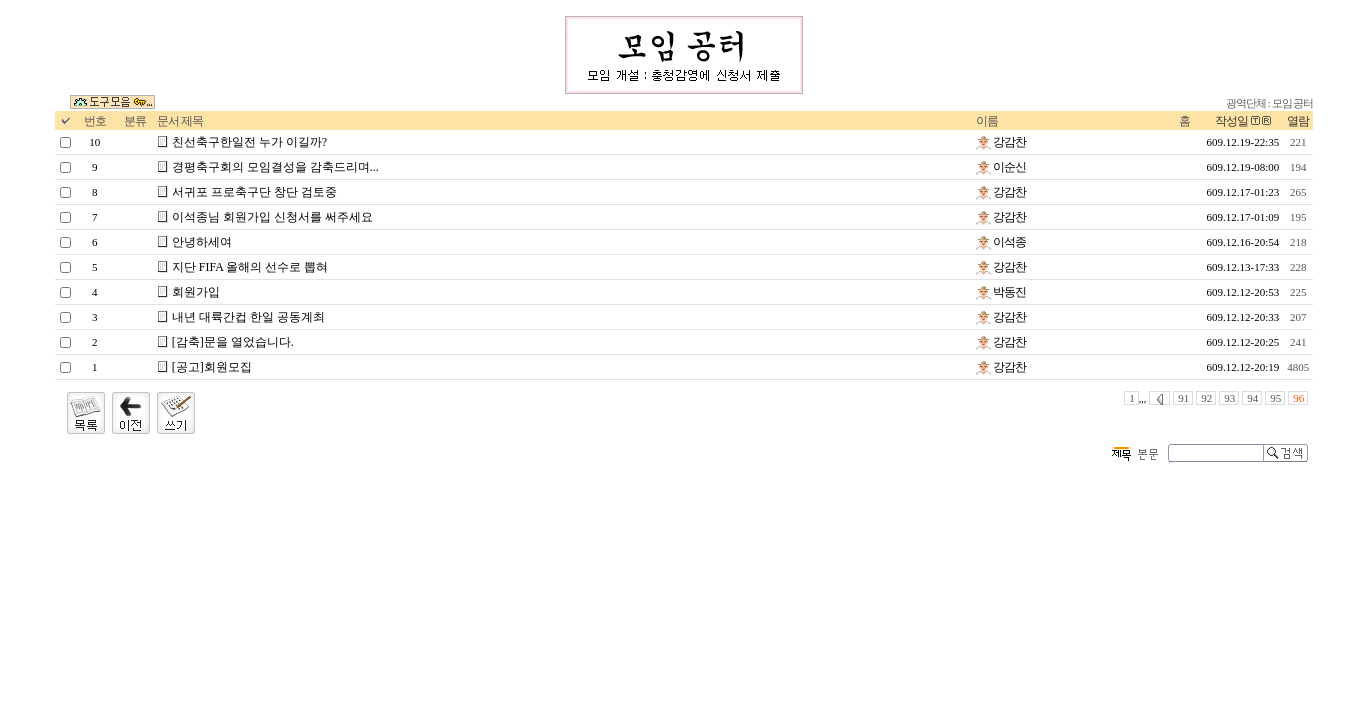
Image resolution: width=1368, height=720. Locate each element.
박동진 (1001, 292)
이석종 (1001, 242)
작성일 (1231, 121)
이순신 (1001, 167)
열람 (1298, 121)
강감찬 (1001, 142)
